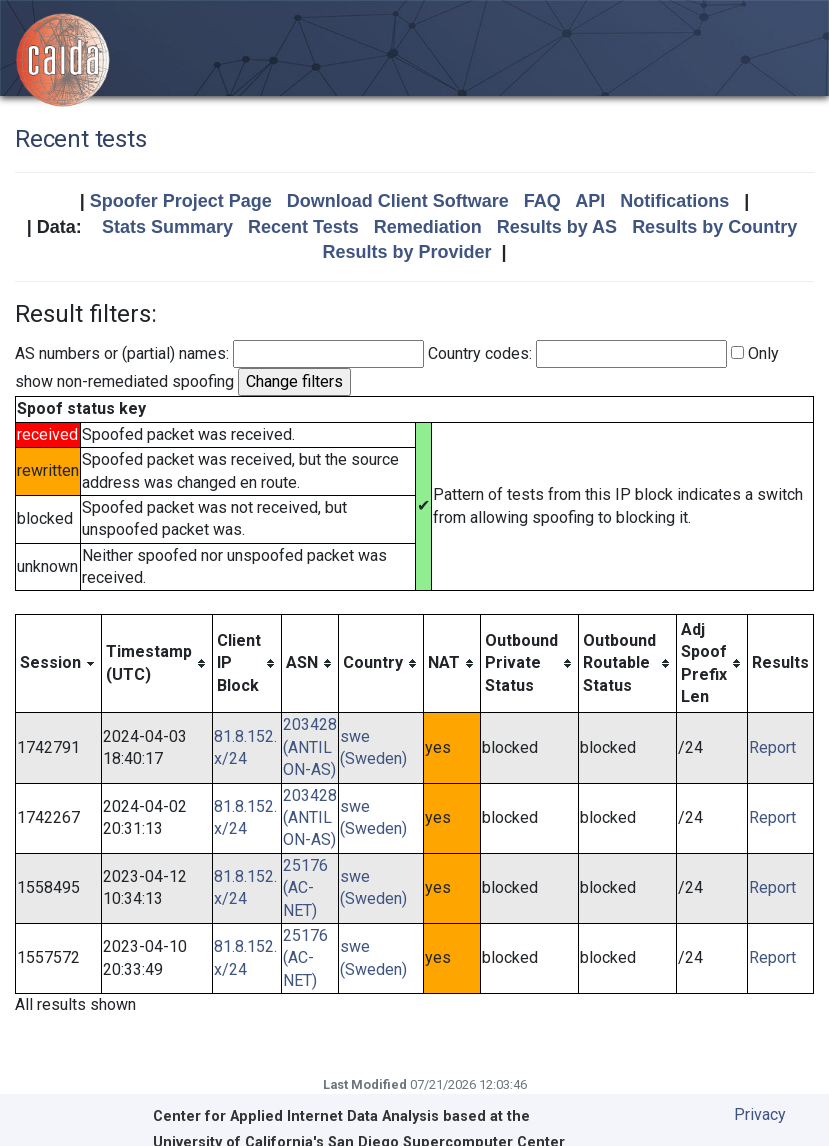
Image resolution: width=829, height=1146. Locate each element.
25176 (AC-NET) (305, 888)
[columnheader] (59, 663)
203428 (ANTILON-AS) (310, 747)
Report (772, 747)
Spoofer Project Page (181, 201)
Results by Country (714, 227)
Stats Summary (167, 227)
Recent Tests (303, 227)
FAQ (542, 201)
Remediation (428, 227)
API (590, 201)
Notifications (674, 201)
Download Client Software (398, 201)
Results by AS (557, 227)
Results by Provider (406, 252)
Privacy (760, 1114)
